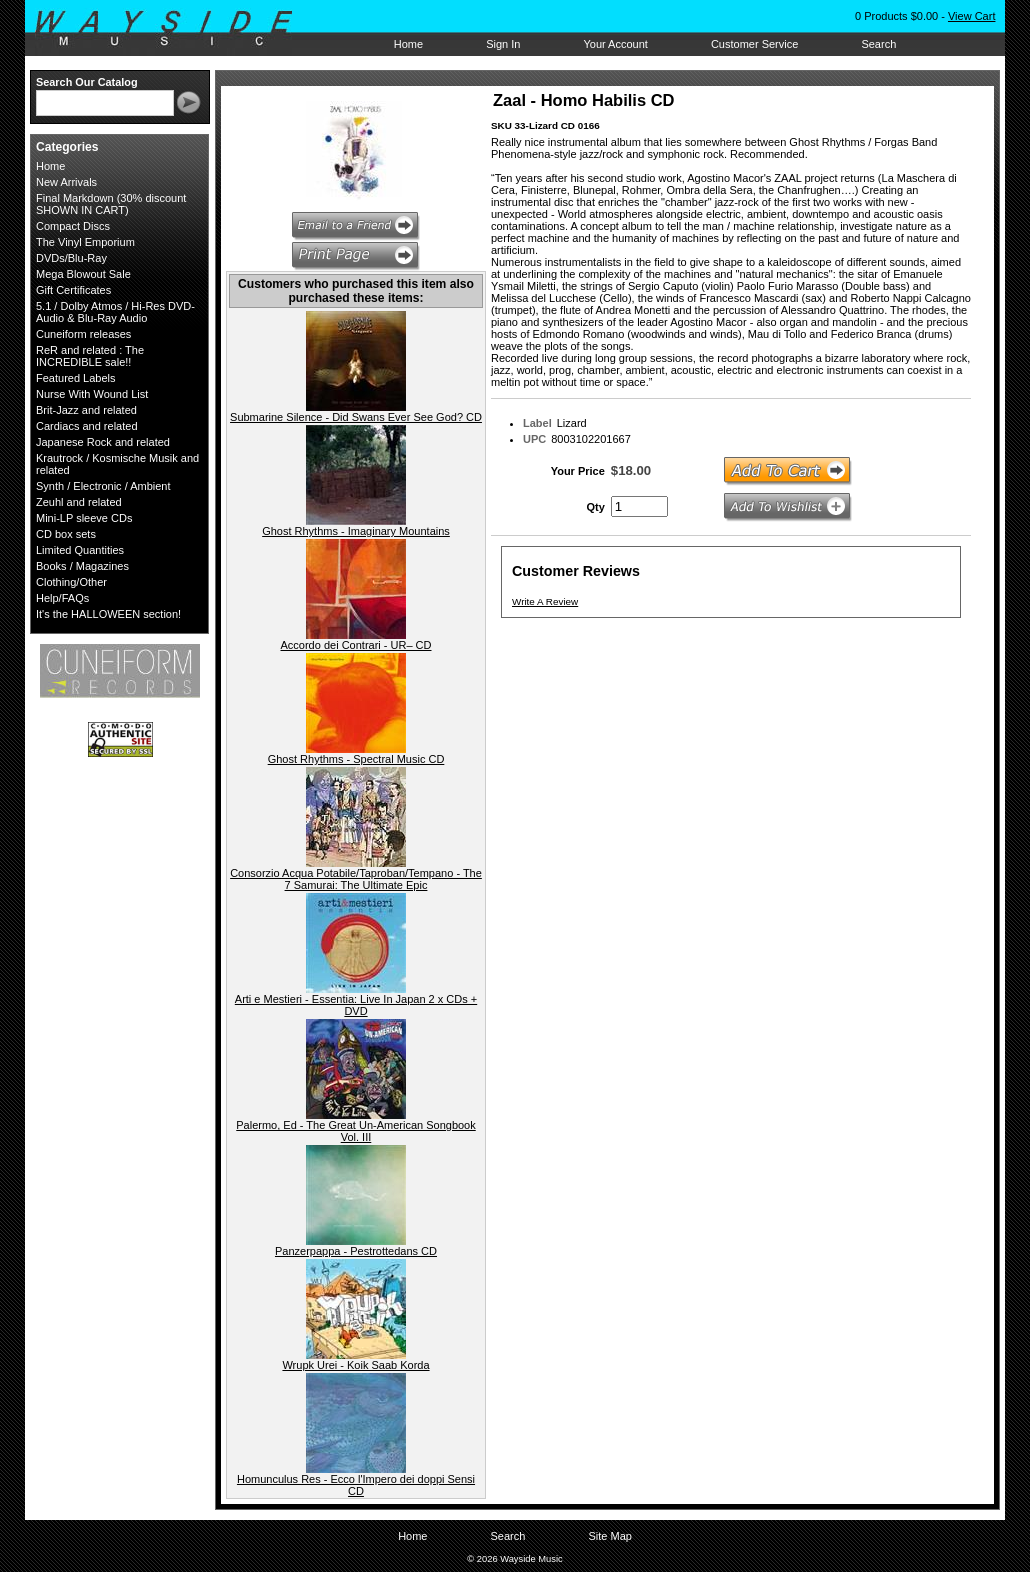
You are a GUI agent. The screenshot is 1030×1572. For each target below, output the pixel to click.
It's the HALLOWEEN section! (108, 614)
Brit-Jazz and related (86, 410)
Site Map (609, 1536)
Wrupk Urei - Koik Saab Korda (355, 1365)
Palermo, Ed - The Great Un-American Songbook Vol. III (355, 1131)
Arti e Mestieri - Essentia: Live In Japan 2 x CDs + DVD (356, 1005)
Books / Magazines (82, 566)
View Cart (971, 16)
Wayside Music (173, 29)
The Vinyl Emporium (85, 242)
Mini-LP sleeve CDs (84, 518)
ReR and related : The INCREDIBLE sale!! (90, 356)
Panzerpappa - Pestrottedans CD (356, 1251)
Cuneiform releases (83, 334)
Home (408, 44)
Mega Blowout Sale (83, 274)
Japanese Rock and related (103, 442)
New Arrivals (66, 182)
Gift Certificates (73, 290)
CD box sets (66, 534)
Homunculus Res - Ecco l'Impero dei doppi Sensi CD (356, 1485)
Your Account (615, 44)
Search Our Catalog (87, 82)
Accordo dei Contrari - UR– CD (356, 645)
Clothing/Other (71, 582)
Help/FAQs (62, 598)
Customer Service (754, 44)
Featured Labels (76, 378)
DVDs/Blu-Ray (71, 258)
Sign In (503, 44)
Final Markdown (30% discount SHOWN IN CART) (111, 204)
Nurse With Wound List (92, 394)
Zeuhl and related (79, 502)
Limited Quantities (80, 550)
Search (878, 44)
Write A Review (545, 601)
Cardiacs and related (87, 426)
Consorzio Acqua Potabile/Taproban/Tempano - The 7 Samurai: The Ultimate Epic (356, 879)
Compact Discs (73, 226)
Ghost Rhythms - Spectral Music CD (356, 759)
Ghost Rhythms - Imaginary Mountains (356, 531)
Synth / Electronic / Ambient (103, 486)
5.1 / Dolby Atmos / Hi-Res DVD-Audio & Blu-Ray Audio (115, 312)
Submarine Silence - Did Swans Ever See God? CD (356, 417)
